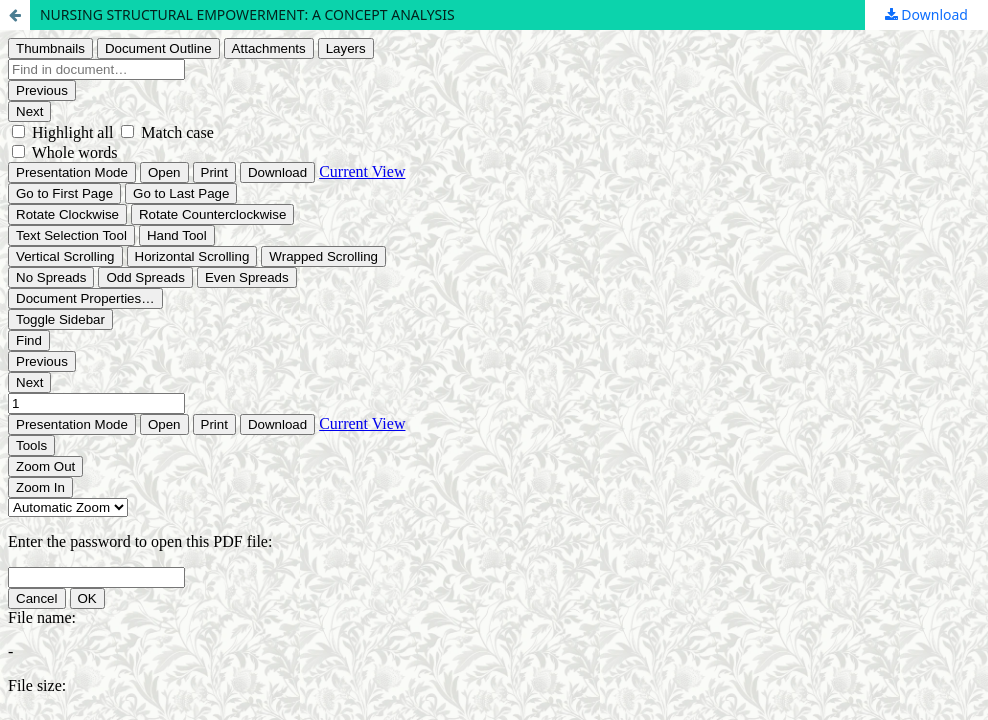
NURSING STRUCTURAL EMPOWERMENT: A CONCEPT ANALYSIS (247, 14)
